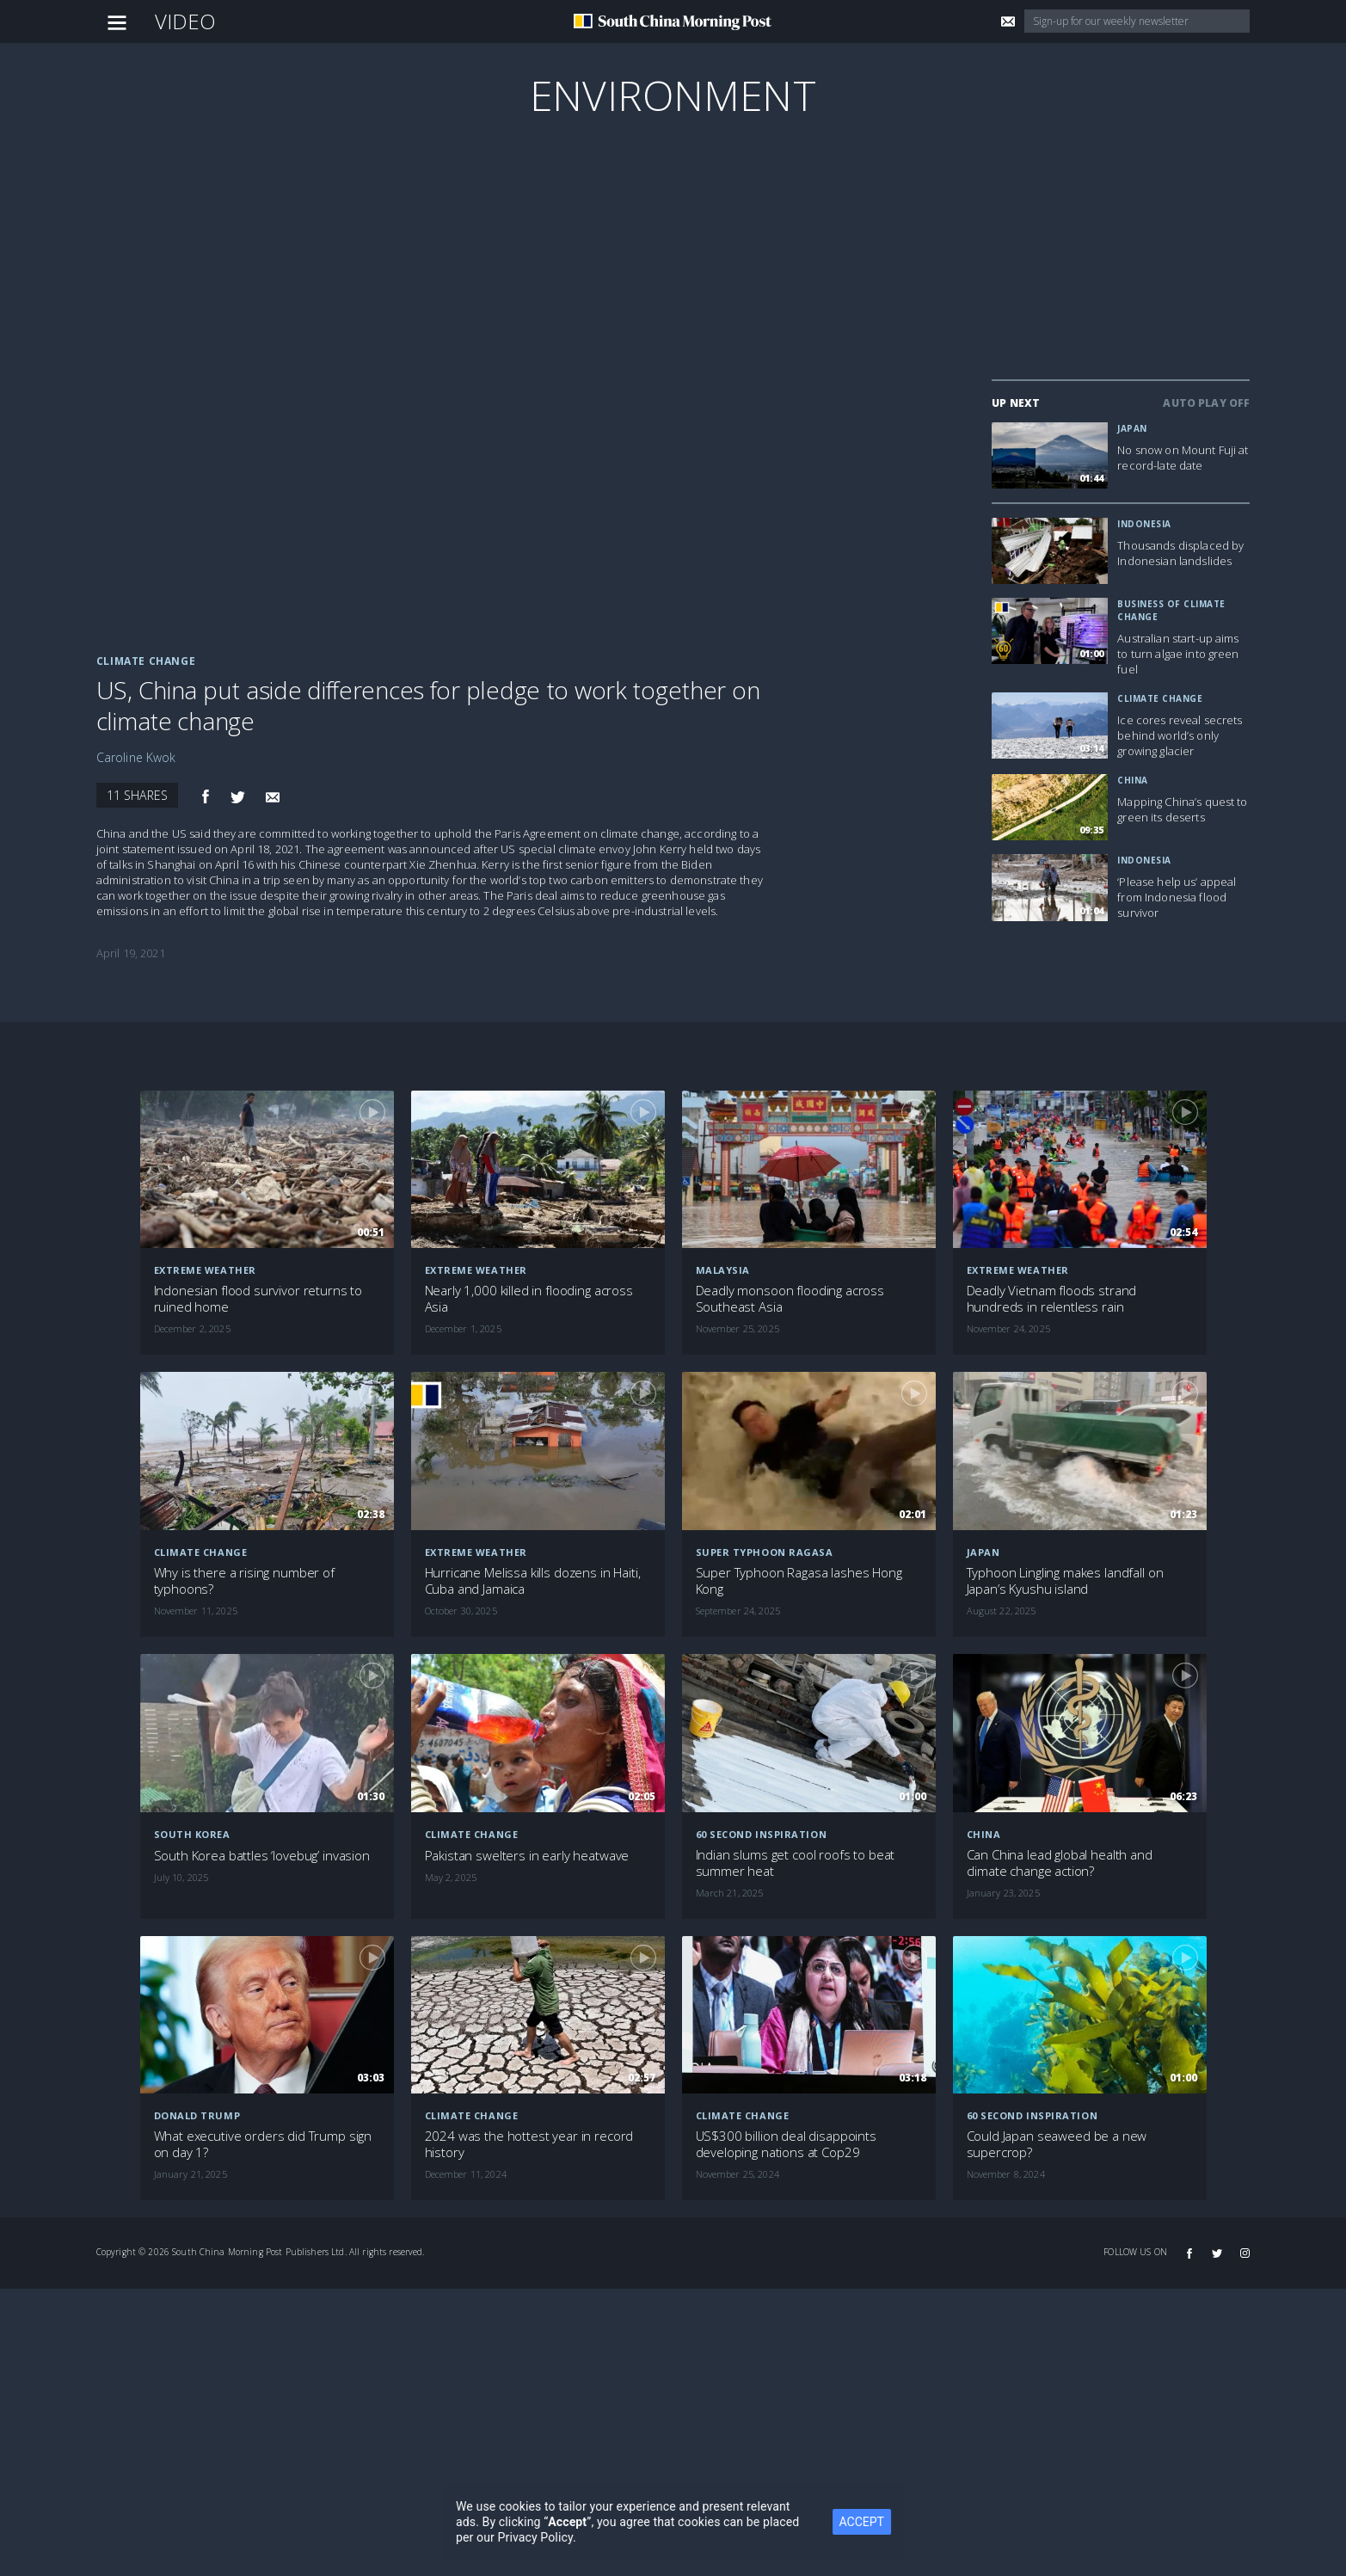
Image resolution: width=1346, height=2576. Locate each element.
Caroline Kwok (136, 757)
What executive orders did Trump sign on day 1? (263, 2144)
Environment (673, 95)
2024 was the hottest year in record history (529, 2144)
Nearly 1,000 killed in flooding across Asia (529, 1298)
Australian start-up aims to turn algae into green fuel (1177, 653)
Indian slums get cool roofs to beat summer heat (795, 1863)
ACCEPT (889, 2522)
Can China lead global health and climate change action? (1059, 1863)
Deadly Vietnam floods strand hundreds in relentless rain (1052, 1298)
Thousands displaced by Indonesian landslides (1180, 553)
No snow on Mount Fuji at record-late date (1182, 457)
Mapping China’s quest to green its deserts (1182, 809)
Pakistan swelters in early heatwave (527, 1855)
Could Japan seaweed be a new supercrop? (1057, 2144)
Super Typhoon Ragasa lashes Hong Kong (799, 1581)
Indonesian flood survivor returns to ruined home (258, 1298)
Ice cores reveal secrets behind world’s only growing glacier (1179, 735)
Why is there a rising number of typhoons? (244, 1581)
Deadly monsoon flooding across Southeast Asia (790, 1298)
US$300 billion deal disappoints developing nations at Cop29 (786, 2144)
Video (186, 21)
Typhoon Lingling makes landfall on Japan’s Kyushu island (1065, 1581)
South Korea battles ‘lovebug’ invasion (262, 1855)
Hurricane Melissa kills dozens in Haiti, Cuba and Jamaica (533, 1581)
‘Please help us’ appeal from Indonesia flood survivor (1176, 897)
